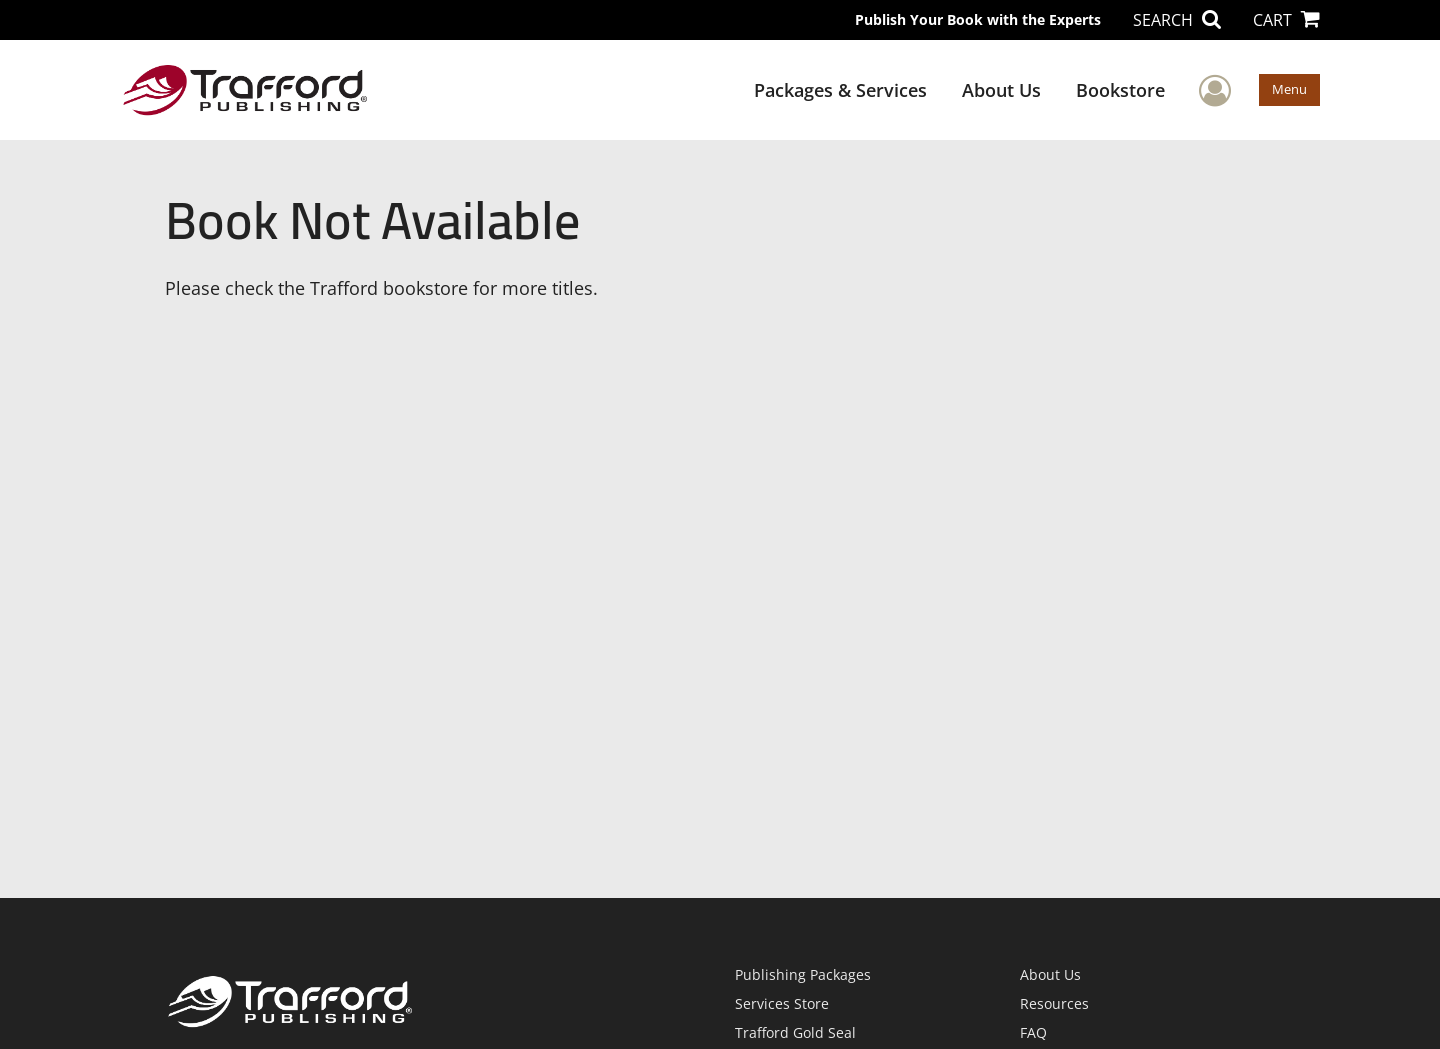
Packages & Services (840, 90)
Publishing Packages (803, 974)
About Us (1001, 90)
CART (1286, 20)
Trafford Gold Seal (795, 1032)
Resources (1054, 1003)
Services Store (782, 1003)
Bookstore (1120, 90)
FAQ (1033, 1032)
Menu (1289, 89)
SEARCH (1177, 20)
